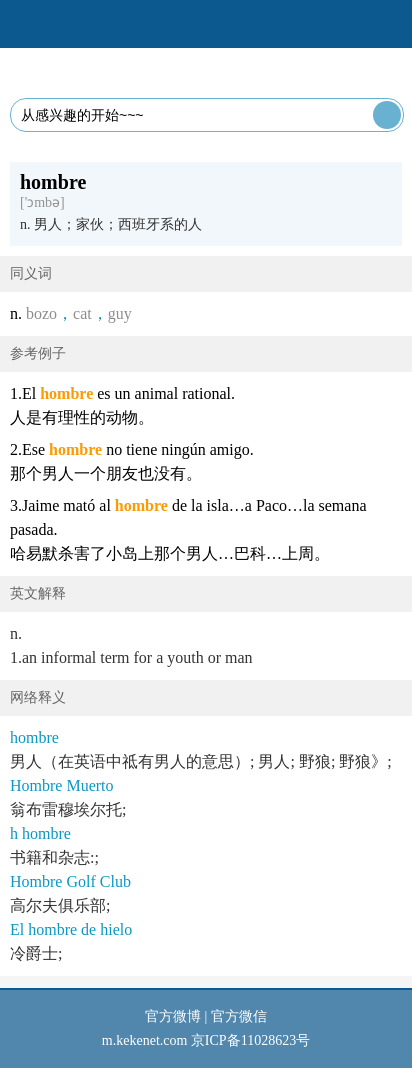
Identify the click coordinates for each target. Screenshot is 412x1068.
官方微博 (173, 1016)
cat (82, 313)
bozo (41, 313)
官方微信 (239, 1016)
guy (120, 313)
